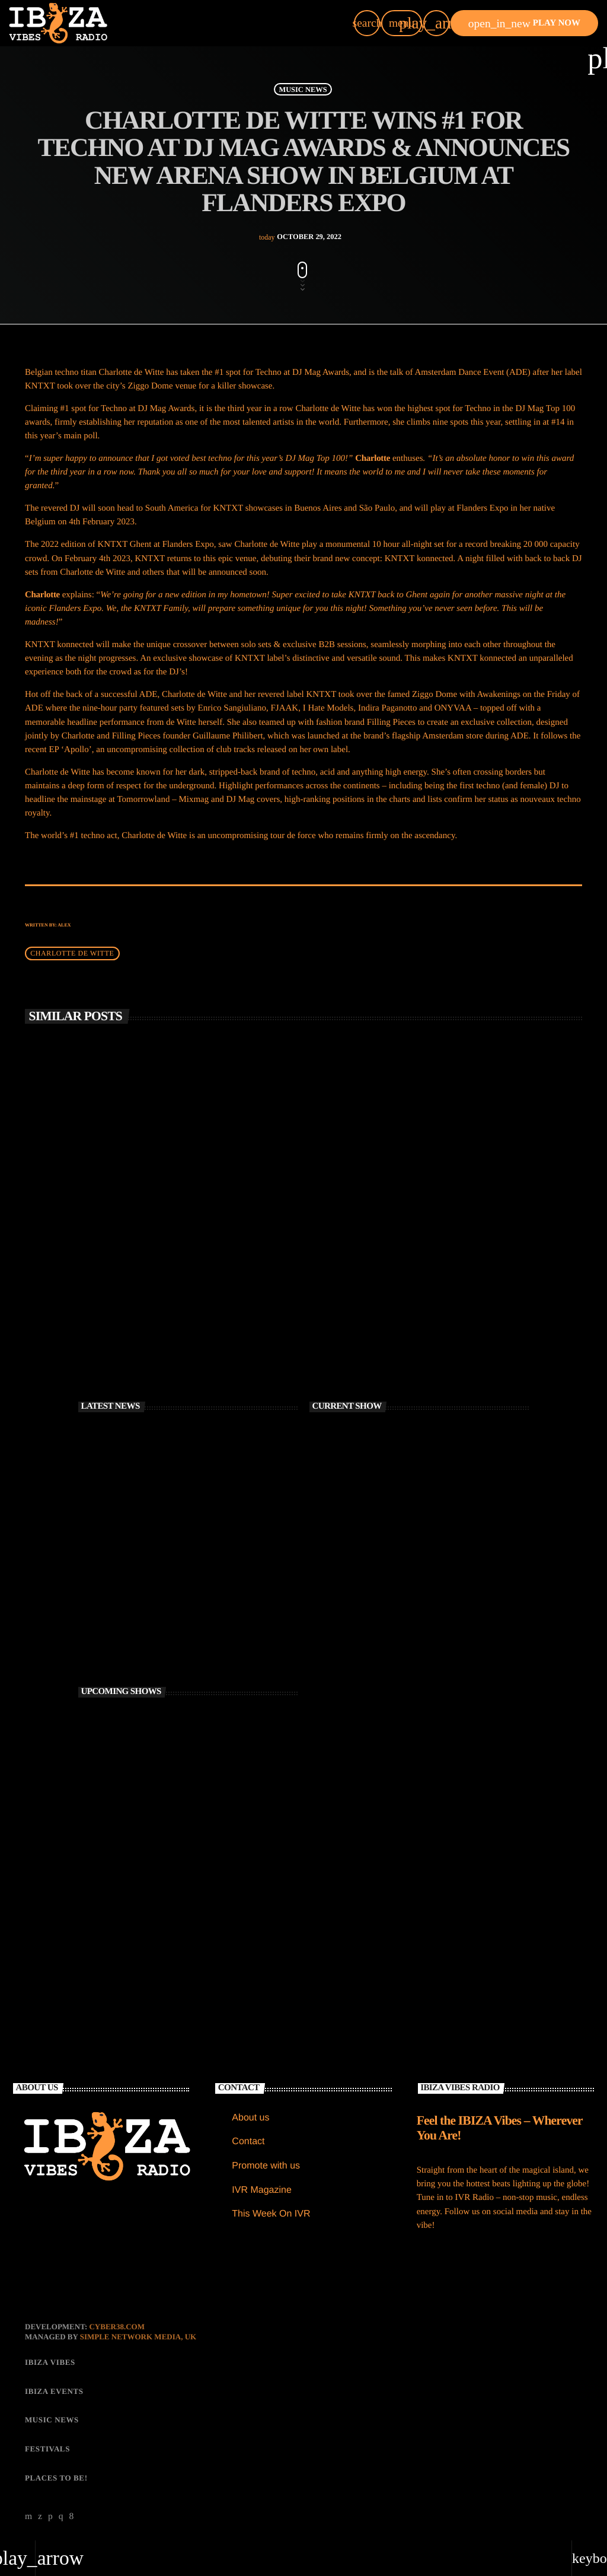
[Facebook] (71, 2514)
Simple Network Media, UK (138, 2333)
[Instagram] (61, 2514)
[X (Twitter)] (40, 2514)
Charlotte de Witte (72, 951)
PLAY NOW (524, 23)
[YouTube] (29, 2514)
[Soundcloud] (50, 2514)
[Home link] (58, 23)
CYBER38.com (117, 2323)
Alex (64, 922)
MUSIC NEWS (303, 86)
